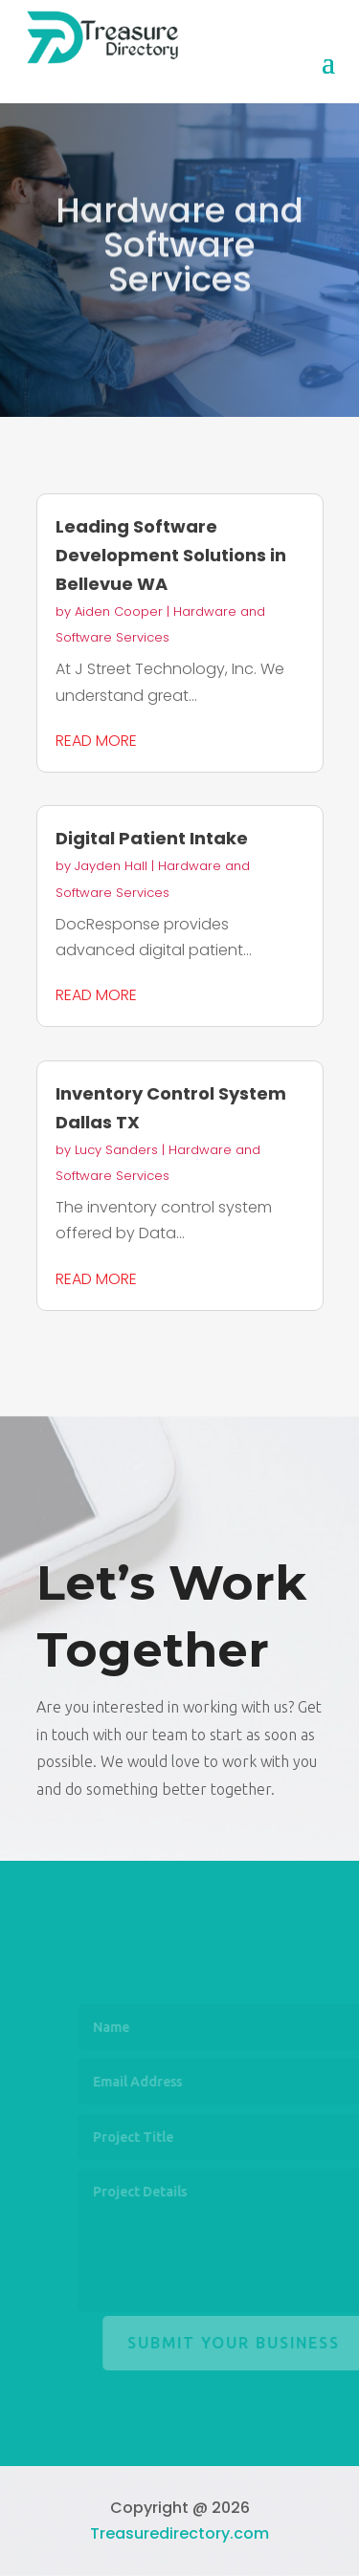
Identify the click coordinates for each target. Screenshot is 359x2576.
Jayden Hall (111, 866)
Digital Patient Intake (152, 838)
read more (96, 741)
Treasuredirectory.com (179, 2533)
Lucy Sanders (116, 1150)
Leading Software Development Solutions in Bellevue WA (171, 555)
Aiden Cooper (119, 611)
